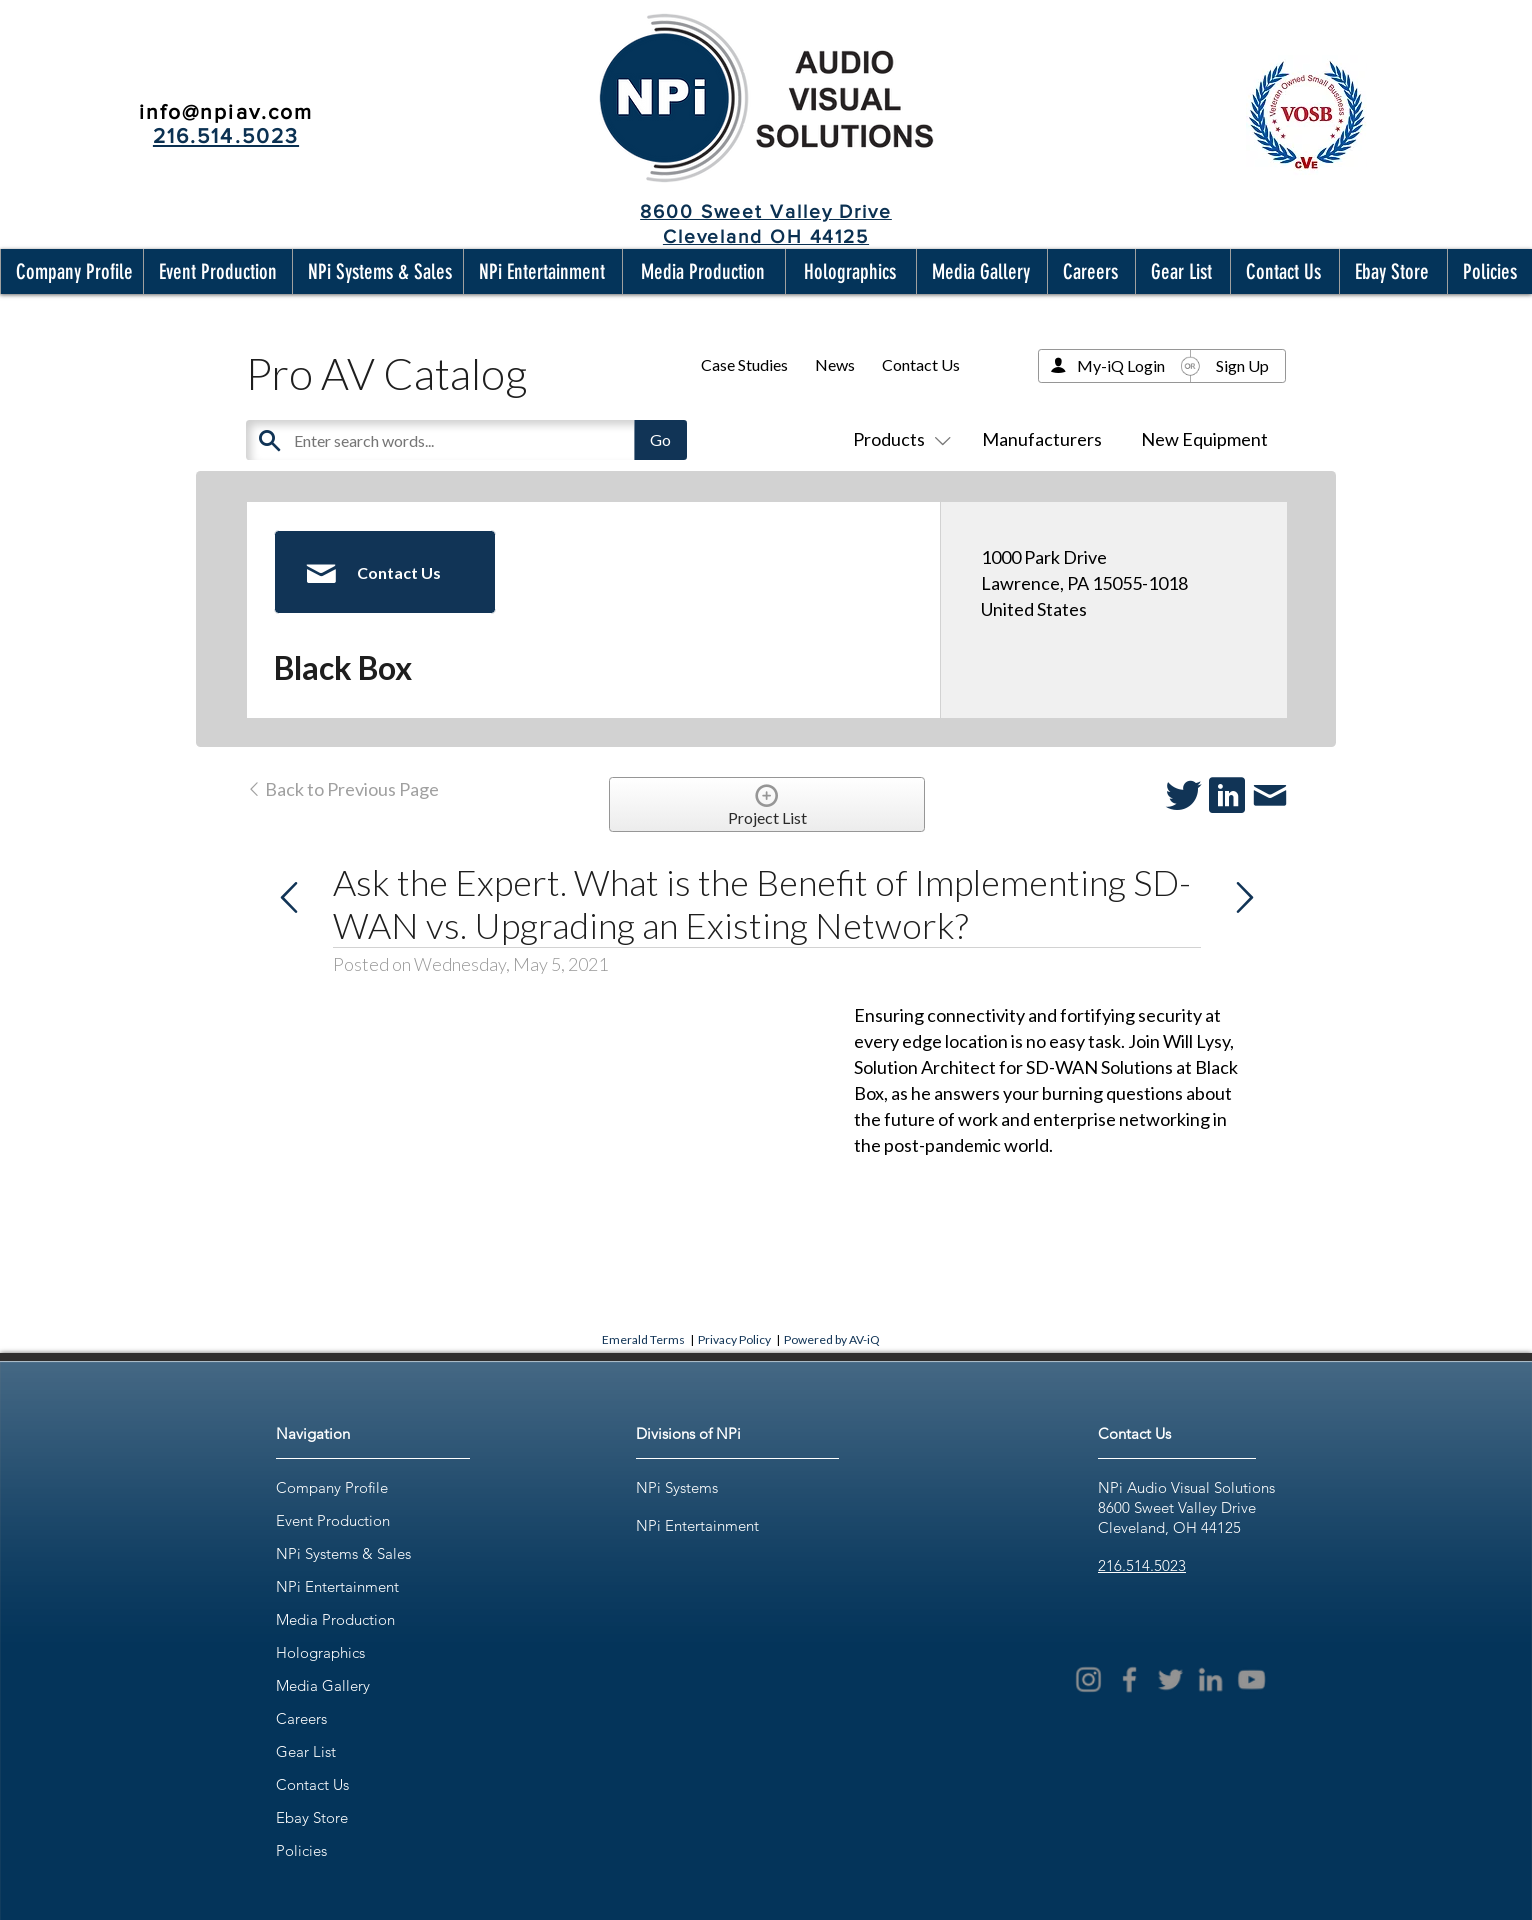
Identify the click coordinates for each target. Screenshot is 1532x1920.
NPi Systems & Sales (343, 1553)
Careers (301, 1718)
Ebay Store (312, 1817)
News (835, 364)
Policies (301, 1850)
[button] (70, 271)
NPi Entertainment (337, 1586)
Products (898, 439)
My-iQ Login (1121, 365)
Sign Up (1242, 365)
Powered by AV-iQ (832, 1339)
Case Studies (744, 364)
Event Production (333, 1520)
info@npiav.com (226, 111)
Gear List (306, 1751)
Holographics (320, 1652)
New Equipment (1204, 439)
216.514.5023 (1142, 1565)
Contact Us (921, 364)
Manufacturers (1042, 439)
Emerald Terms (643, 1339)
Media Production (335, 1619)
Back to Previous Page (342, 789)
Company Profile (332, 1487)
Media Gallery (323, 1685)
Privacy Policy (734, 1339)
